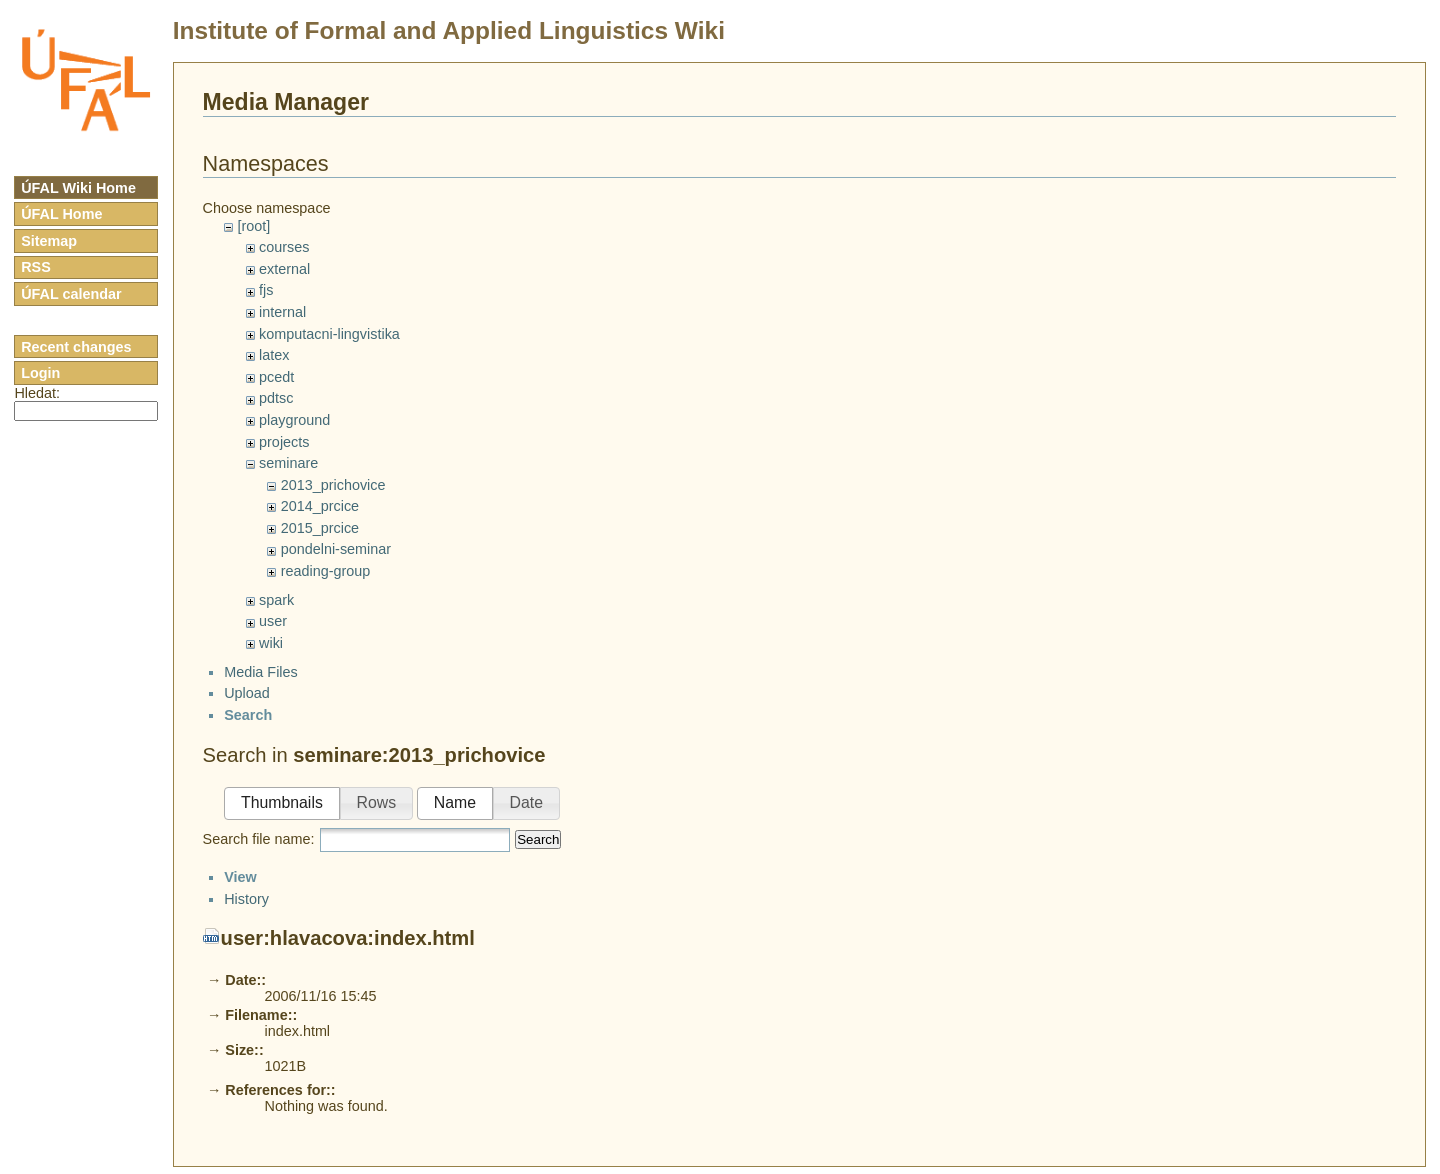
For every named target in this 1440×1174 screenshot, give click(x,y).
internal (282, 312)
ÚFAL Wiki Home (78, 188)
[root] (253, 226)
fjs (266, 290)
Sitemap (49, 241)
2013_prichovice (333, 485)
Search (538, 856)
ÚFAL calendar (71, 294)
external (284, 269)
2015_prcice (320, 528)
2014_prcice (320, 506)
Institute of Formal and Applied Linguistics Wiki (449, 30)
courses (284, 247)
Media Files (261, 689)
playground (294, 420)
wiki (271, 643)
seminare (288, 463)
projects (284, 442)
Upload (247, 711)
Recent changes (76, 347)
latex (274, 355)
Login (40, 373)
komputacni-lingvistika (329, 334)
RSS (36, 267)
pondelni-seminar (336, 549)
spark (276, 600)
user (273, 621)
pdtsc (276, 398)
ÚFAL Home (61, 214)
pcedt (276, 377)
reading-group (326, 571)
